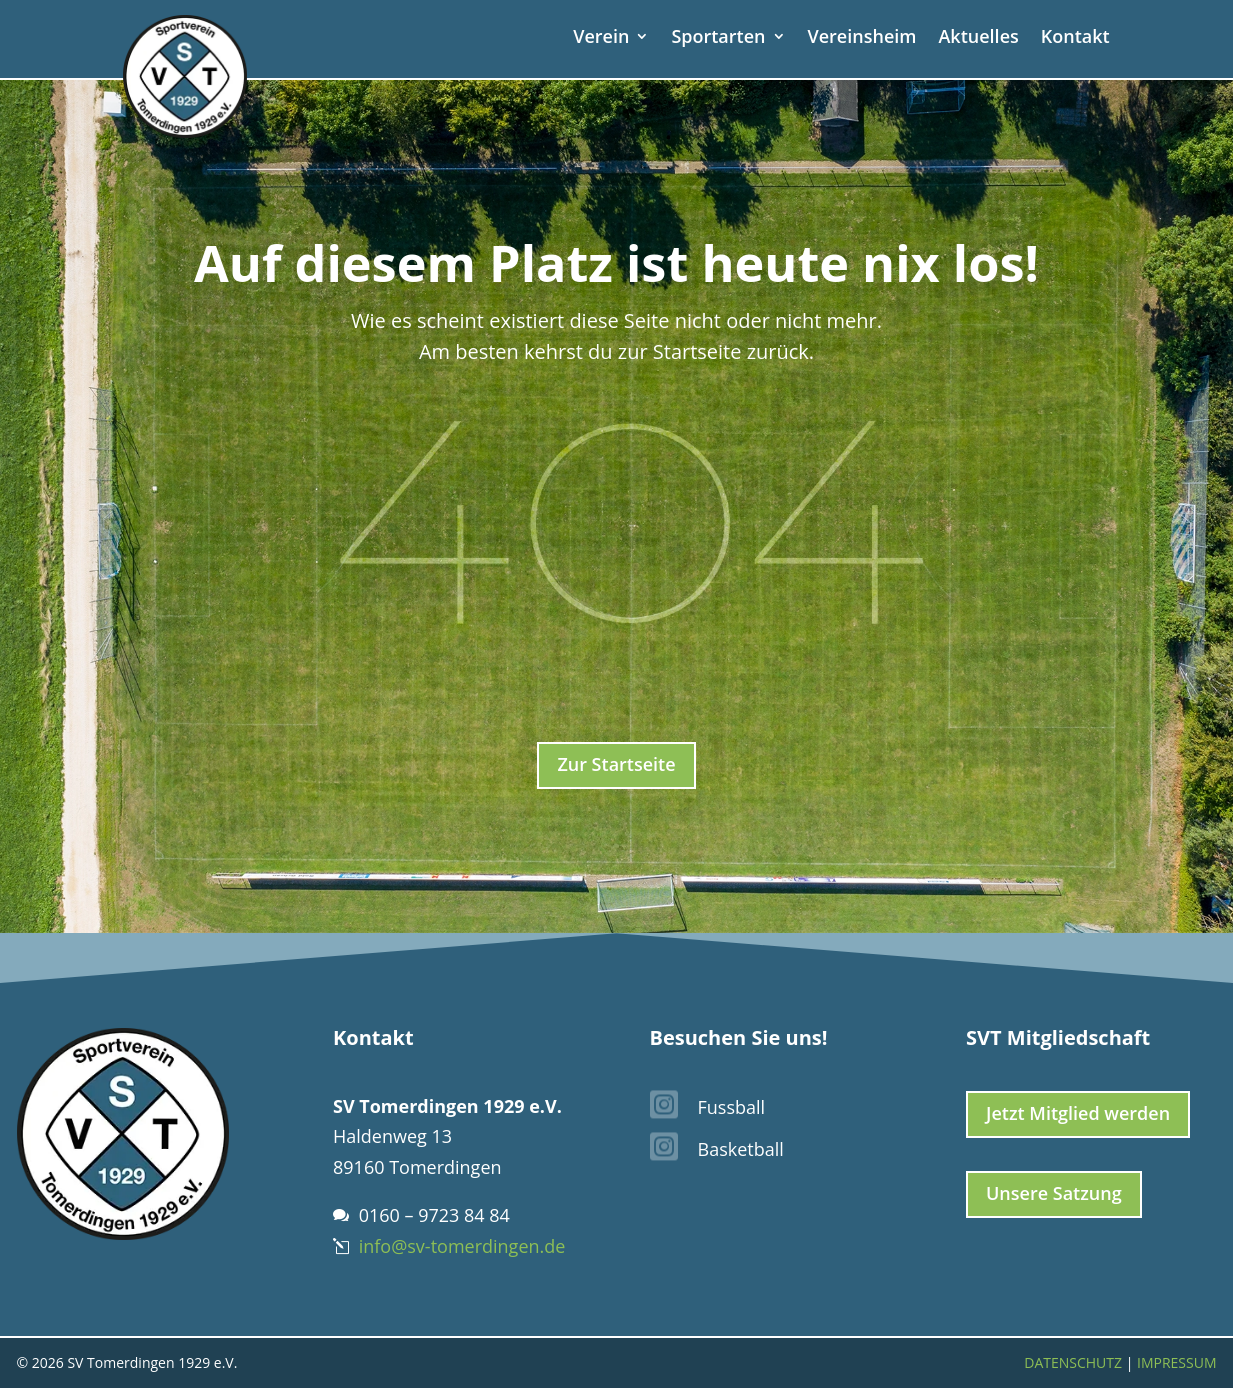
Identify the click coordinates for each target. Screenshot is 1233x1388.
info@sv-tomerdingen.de (462, 1246)
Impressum (1177, 1362)
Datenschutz (1073, 1362)
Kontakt (1075, 38)
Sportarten (718, 38)
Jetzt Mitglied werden (1078, 1113)
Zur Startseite (616, 764)
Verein (601, 38)
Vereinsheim (862, 38)
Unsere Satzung (1054, 1193)
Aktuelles (978, 38)
